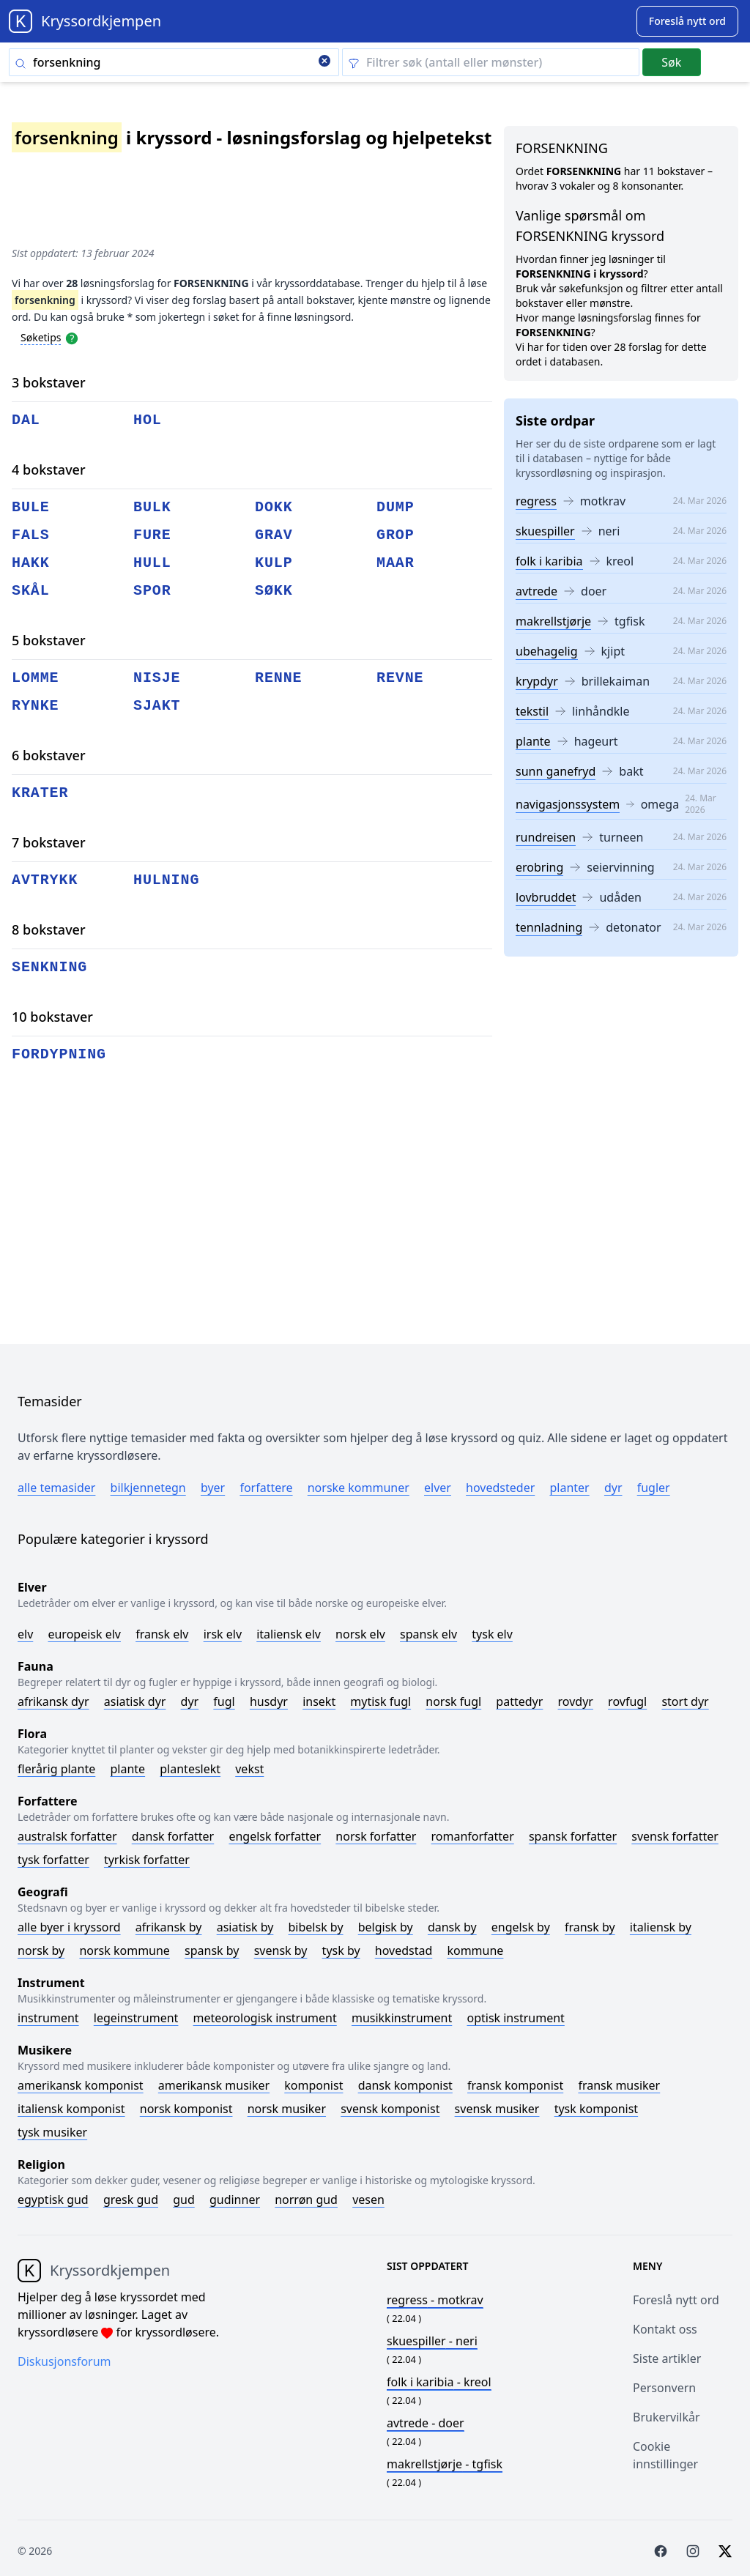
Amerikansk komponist (81, 2085)
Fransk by (590, 1927)
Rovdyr (575, 1701)
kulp (274, 562)
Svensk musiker (497, 2109)
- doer (425, 2423)
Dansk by (452, 1927)
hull (152, 562)
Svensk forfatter (675, 1836)
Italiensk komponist (71, 2109)
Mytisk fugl (380, 1701)
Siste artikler (667, 2358)
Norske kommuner (358, 1488)
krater (40, 792)
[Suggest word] (687, 21)
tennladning (549, 927)
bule (31, 507)
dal (26, 420)
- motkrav (435, 2300)
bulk (152, 507)
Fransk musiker (619, 2085)
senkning (49, 967)
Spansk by (212, 1950)
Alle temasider (56, 1488)
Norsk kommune (124, 1950)
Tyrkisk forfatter (147, 1860)
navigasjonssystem (568, 804)
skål (31, 590)
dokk (274, 507)
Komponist (313, 2085)
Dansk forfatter (173, 1836)
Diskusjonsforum (64, 2361)
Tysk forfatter (53, 1860)
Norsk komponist (186, 2109)
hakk (31, 562)
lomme (35, 677)
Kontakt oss (665, 2329)
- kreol (439, 2382)
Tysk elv (492, 1634)
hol (147, 420)
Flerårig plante (56, 1769)
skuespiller (545, 531)
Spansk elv (428, 1634)
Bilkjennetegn (148, 1488)
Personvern (664, 2388)
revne (400, 677)
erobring (539, 867)
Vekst (249, 1769)
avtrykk (45, 880)
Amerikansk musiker (214, 2085)
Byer (213, 1488)
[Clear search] (324, 62)
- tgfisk (444, 2464)
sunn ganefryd (555, 771)
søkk (274, 590)
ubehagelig (547, 651)
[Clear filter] (490, 62)
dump (395, 507)
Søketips (41, 337)
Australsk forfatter (67, 1836)
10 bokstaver (52, 1016)
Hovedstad (404, 1950)
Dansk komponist (405, 2085)
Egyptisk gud (53, 2199)
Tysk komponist (596, 2109)
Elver (437, 1488)
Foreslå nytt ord (676, 2300)
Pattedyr (519, 1701)
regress (536, 501)
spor (152, 590)
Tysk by (341, 1950)
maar (395, 562)
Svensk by (281, 1950)
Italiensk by (660, 1927)
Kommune (475, 1950)
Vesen (368, 2199)
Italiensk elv (288, 1634)
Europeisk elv (84, 1634)
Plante (127, 1769)
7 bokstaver (49, 842)
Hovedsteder (500, 1488)
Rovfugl (627, 1701)
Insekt (318, 1701)
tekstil (532, 711)
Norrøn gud (306, 2199)
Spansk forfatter (573, 1836)
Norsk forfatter (375, 1836)
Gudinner (234, 2199)
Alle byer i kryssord (69, 1927)
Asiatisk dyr (135, 1701)
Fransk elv (161, 1634)
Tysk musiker (52, 2132)
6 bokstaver (49, 755)
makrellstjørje (553, 621)
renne (278, 677)
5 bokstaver (49, 640)
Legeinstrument (136, 2018)
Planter (569, 1488)
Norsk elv (360, 1634)
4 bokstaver (49, 469)
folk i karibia (549, 561)
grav (274, 535)
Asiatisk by (245, 1927)
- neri (432, 2341)
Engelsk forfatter (275, 1836)
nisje (157, 677)
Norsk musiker (287, 2109)
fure (152, 535)
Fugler (653, 1488)
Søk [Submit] (671, 62)
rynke (35, 705)
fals (31, 535)
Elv (25, 1634)
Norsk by (41, 1950)
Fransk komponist (515, 2085)
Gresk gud (130, 2199)
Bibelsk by (316, 1927)
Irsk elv (223, 1634)
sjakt (157, 705)
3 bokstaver (49, 382)
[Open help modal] (71, 337)
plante (533, 741)
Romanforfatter (472, 1836)
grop (395, 535)
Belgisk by (385, 1927)
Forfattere (266, 1488)
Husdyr (269, 1701)
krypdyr (537, 681)
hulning (166, 880)
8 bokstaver (49, 929)
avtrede (536, 591)
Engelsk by (520, 1927)
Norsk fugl (453, 1701)
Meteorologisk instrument (265, 2018)
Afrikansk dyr (53, 1701)
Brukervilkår (666, 2417)
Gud (184, 2199)
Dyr (613, 1488)
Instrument (48, 2018)
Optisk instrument (515, 2018)
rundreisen (546, 837)
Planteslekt (190, 1769)
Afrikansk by (168, 1927)
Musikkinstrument (402, 2018)
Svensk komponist (390, 2109)
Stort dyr (684, 1701)
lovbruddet (546, 897)
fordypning (59, 1054)
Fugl (223, 1701)
